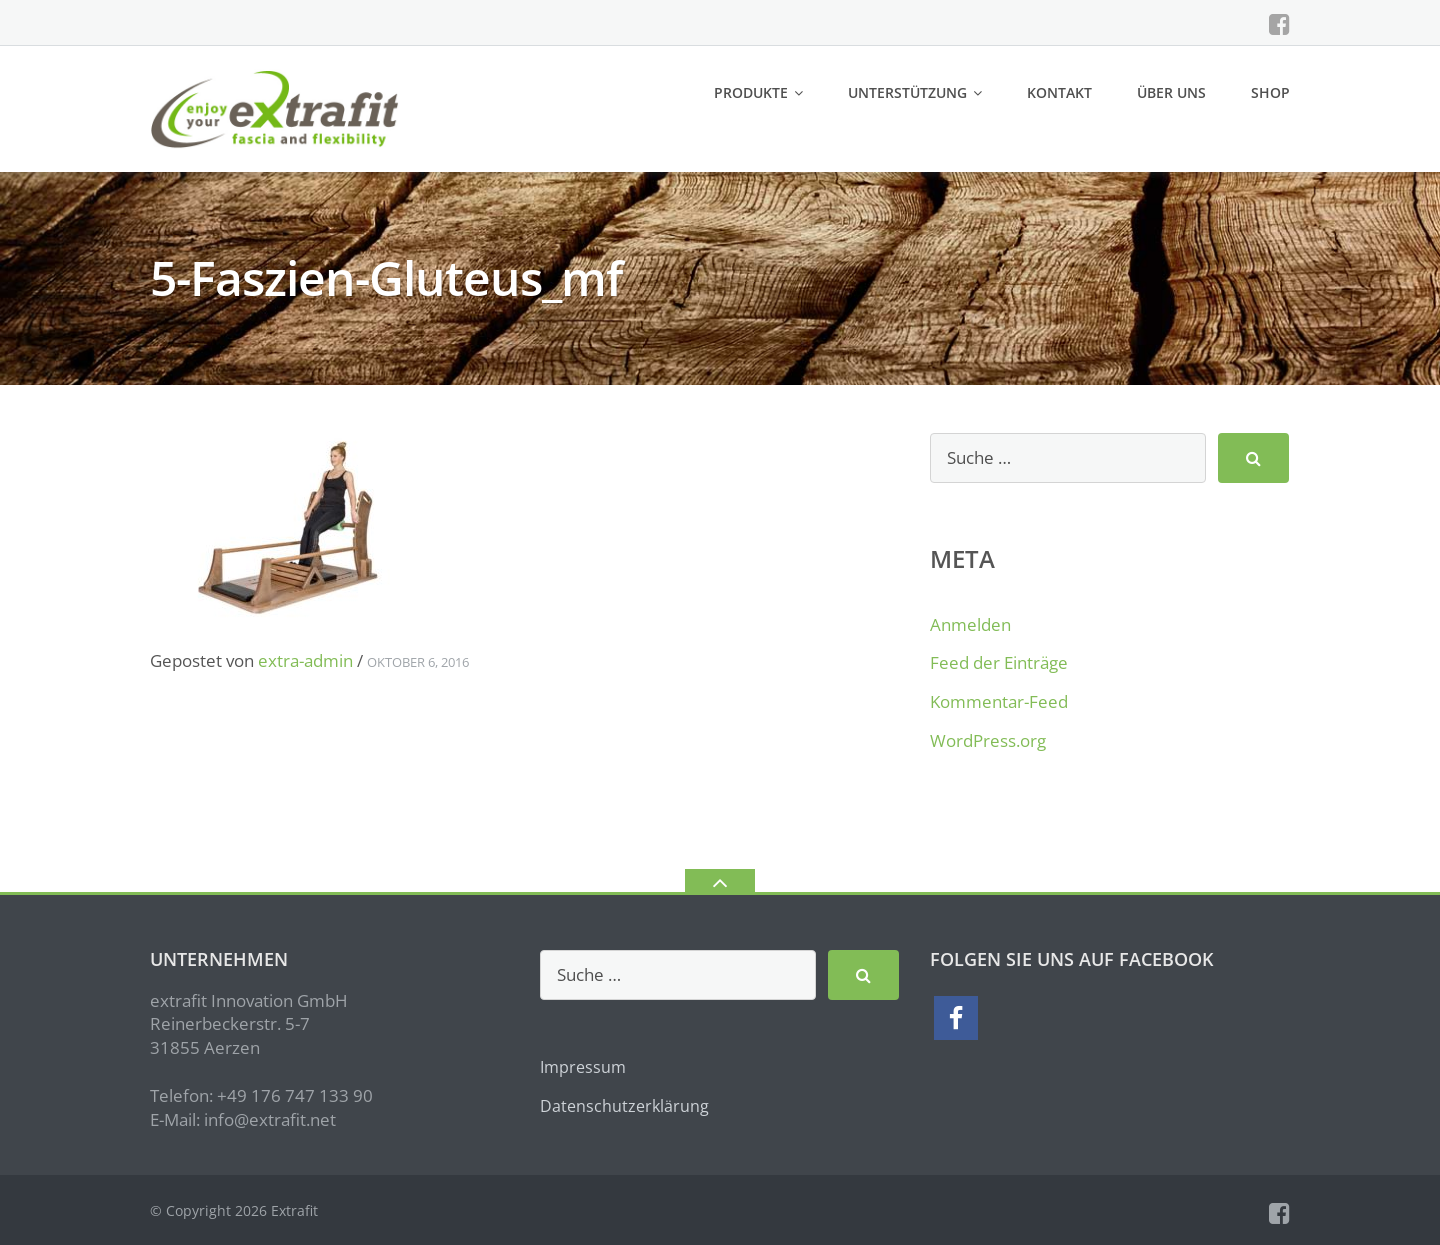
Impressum (583, 1067)
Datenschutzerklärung (624, 1106)
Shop (1270, 92)
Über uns (1171, 92)
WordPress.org (988, 740)
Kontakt (1059, 92)
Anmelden (970, 624)
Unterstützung (907, 92)
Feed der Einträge (999, 662)
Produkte (751, 92)
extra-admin (305, 660)
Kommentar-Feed (999, 701)
